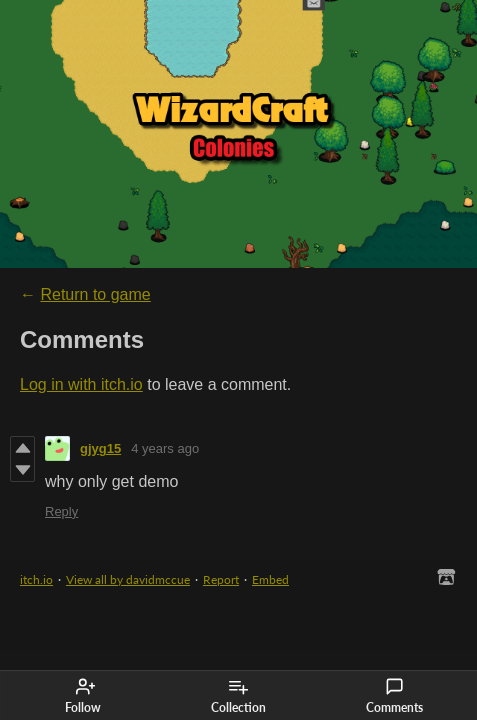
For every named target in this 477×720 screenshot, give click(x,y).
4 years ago (165, 448)
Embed (270, 579)
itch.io (36, 579)
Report (221, 579)
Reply (61, 511)
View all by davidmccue (128, 579)
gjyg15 (100, 448)
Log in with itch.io (81, 384)
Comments (394, 696)
